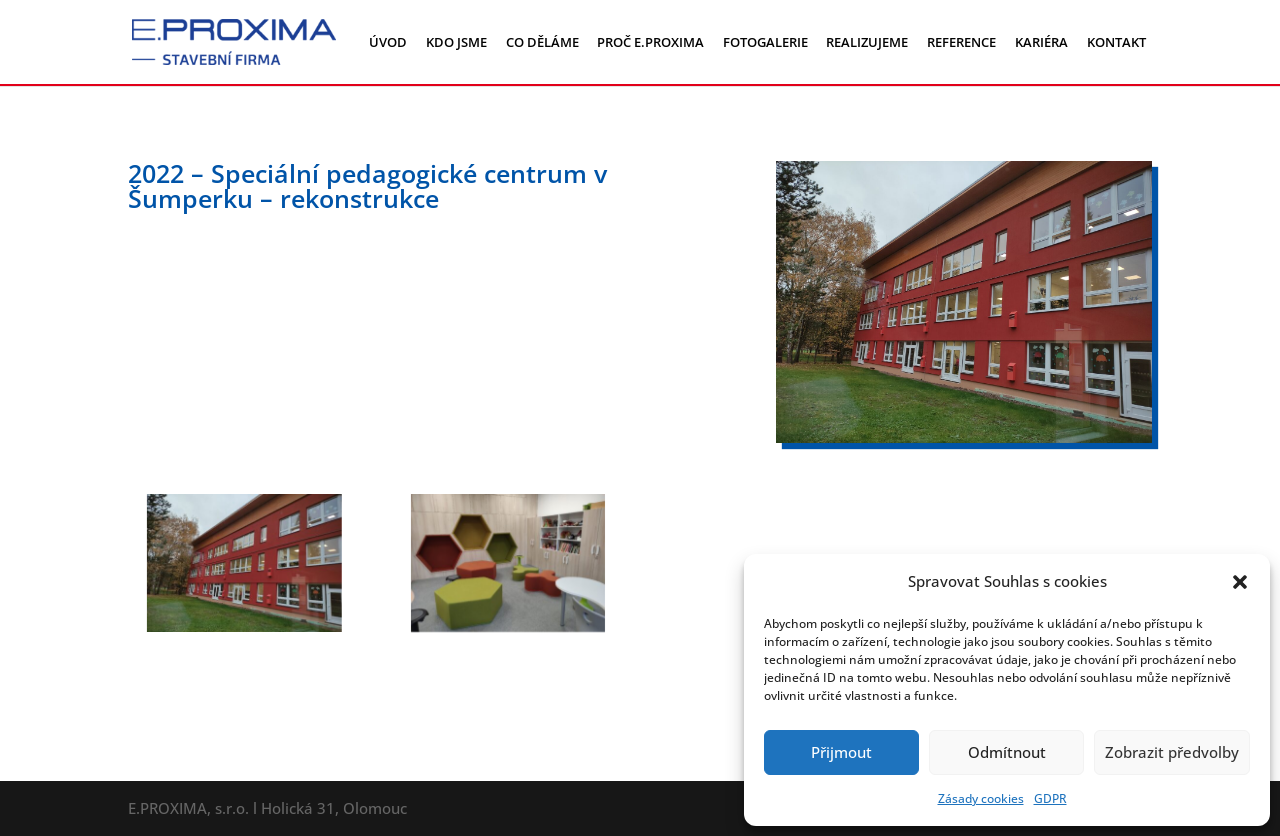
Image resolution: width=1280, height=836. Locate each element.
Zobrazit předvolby (1172, 752)
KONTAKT (1116, 42)
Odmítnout (1007, 752)
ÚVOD (388, 42)
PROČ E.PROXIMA (650, 42)
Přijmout (841, 752)
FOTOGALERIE (765, 42)
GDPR (1050, 798)
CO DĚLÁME (542, 42)
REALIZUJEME (867, 42)
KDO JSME (456, 42)
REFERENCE (961, 42)
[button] (1240, 582)
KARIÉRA (1041, 42)
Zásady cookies (981, 798)
